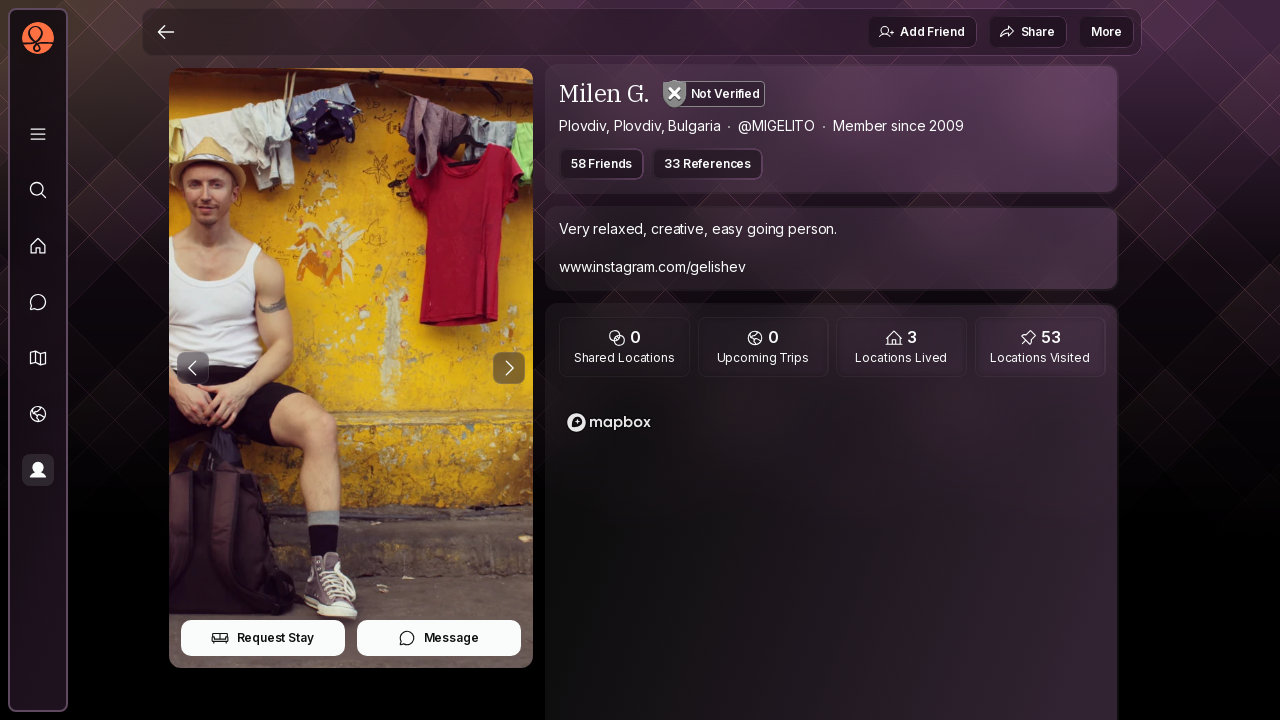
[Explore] (38, 190)
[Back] (166, 32)
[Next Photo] (509, 368)
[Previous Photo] (193, 368)
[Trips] (38, 414)
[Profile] (38, 470)
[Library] (38, 134)
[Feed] (38, 246)
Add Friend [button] (921, 32)
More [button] (1106, 31)
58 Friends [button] (601, 163)
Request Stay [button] (262, 638)
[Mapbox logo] (609, 422)
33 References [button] (707, 163)
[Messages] (38, 302)
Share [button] (1027, 32)
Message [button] (438, 638)
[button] (38, 358)
